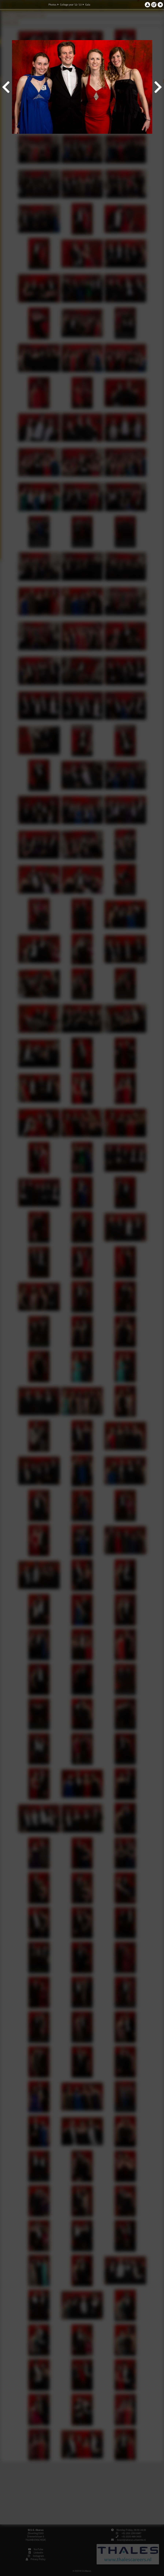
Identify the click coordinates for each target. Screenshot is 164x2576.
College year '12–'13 (71, 4)
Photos (52, 4)
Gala (87, 4)
